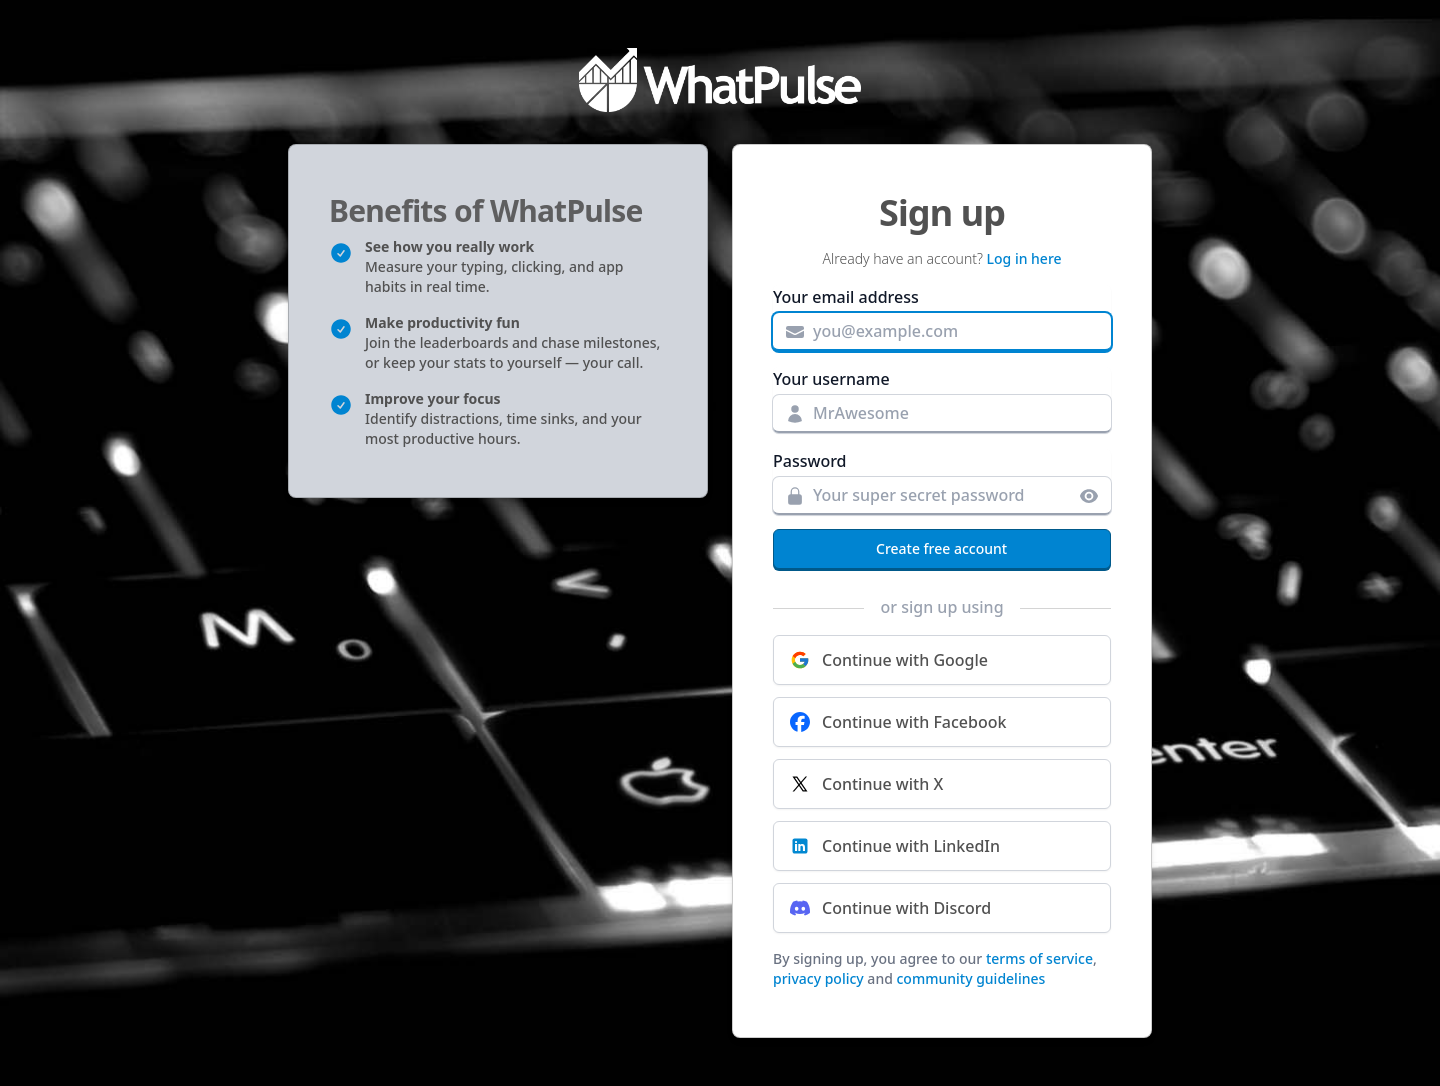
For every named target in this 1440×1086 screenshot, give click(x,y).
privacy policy (818, 978)
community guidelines (970, 978)
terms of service (1039, 958)
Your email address (846, 297)
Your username (831, 379)
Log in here (1024, 258)
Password (810, 461)
